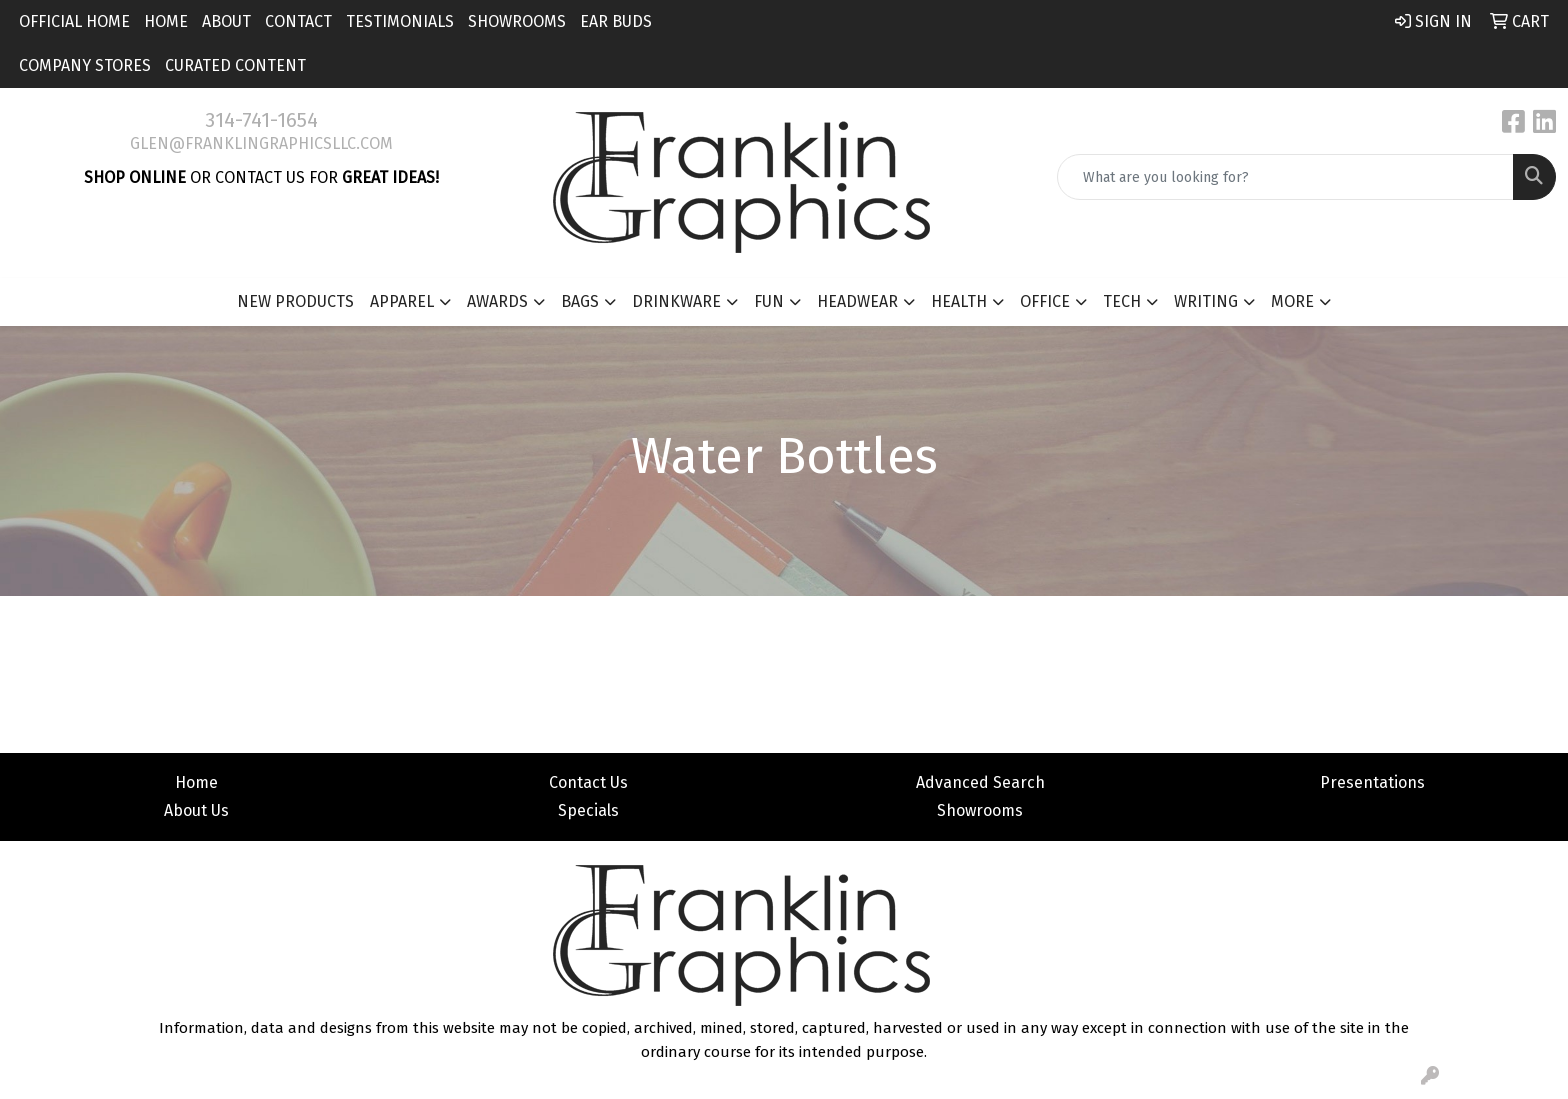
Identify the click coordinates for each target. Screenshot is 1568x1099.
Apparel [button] (402, 301)
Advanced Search (980, 782)
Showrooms (517, 21)
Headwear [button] (857, 301)
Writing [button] (1206, 301)
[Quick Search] (1285, 177)
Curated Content (235, 65)
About (226, 21)
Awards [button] (497, 301)
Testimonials (400, 21)
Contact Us (588, 782)
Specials (588, 810)
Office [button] (1045, 301)
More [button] (1292, 301)
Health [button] (959, 301)
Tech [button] (1122, 301)
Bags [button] (580, 301)
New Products (295, 301)
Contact (298, 21)
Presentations (1372, 782)
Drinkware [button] (676, 301)
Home (166, 21)
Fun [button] (769, 301)
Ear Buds (616, 21)
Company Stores (85, 65)
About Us (196, 810)
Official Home (74, 21)
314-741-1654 (261, 120)
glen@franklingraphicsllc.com (261, 143)
